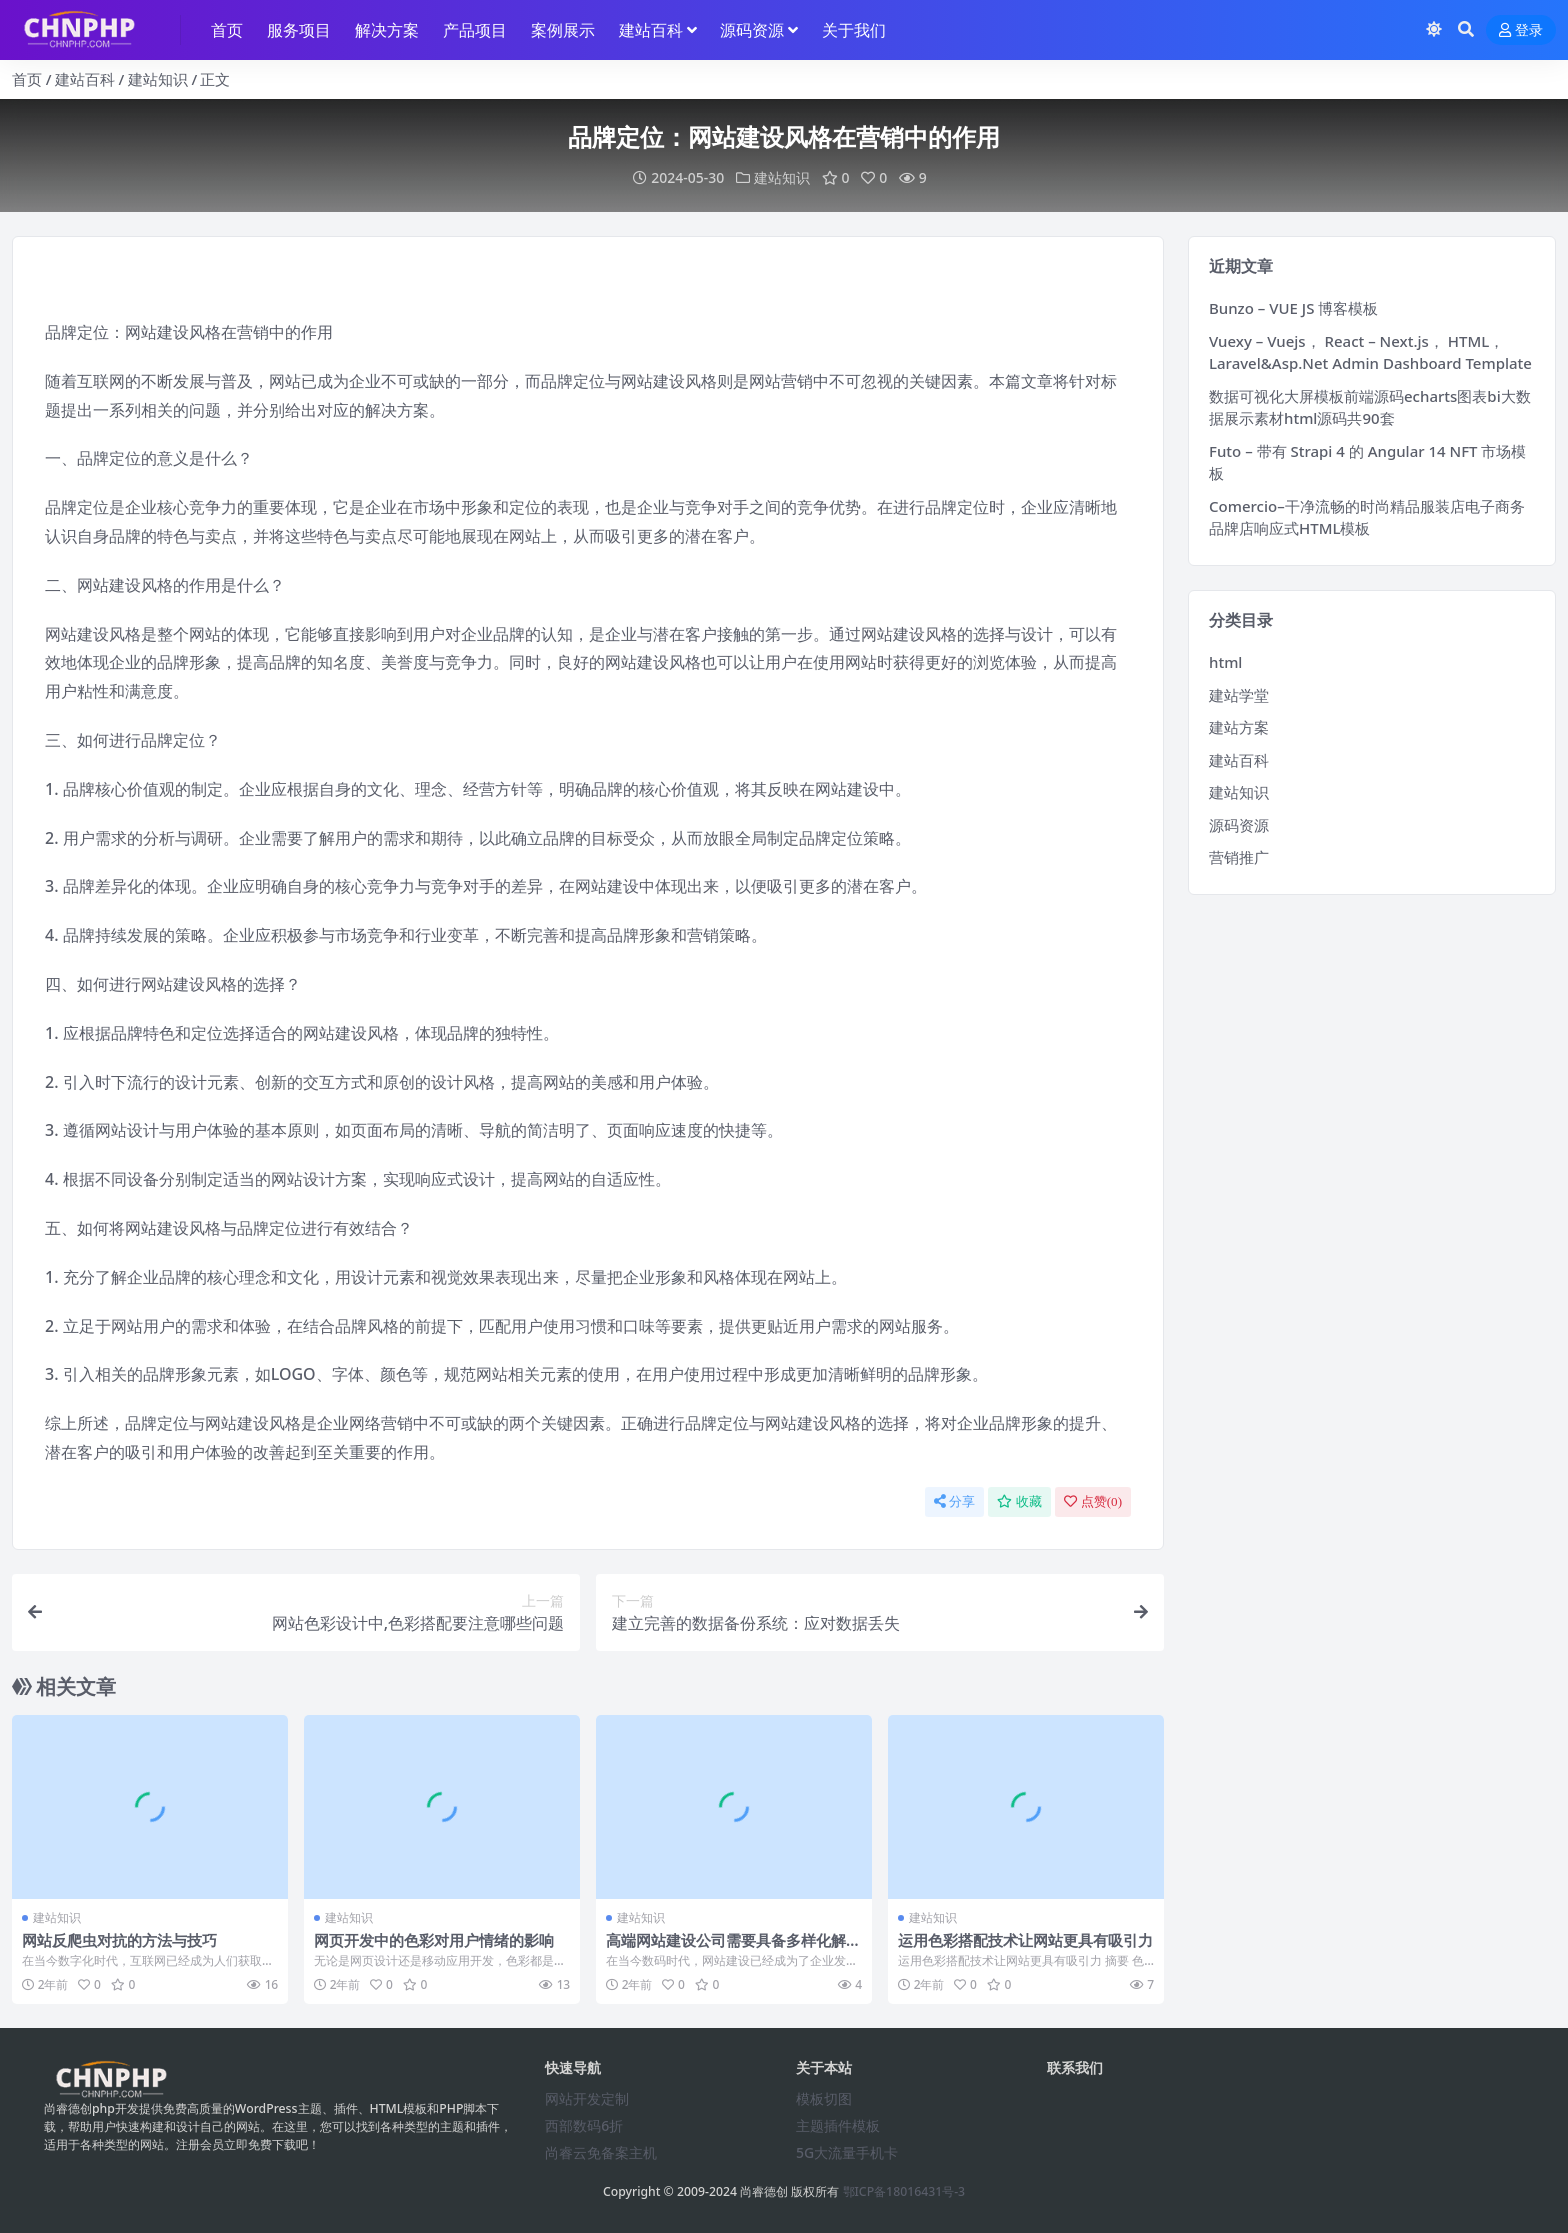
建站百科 (85, 79)
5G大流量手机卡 (847, 2152)
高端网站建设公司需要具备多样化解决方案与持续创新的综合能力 (733, 1949)
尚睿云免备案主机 (601, 2152)
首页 (27, 79)
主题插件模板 (838, 2125)
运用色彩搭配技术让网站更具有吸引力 (1025, 1940)
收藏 (1019, 1501)
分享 (954, 1501)
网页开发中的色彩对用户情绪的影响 (434, 1940)
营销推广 (1239, 857)
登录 (1521, 30)
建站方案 (1239, 727)
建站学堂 (1239, 695)
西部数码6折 (584, 2125)
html (1225, 662)
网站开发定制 (587, 2098)
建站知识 (158, 79)
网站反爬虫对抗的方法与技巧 (119, 1940)
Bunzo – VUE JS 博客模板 (1293, 308)
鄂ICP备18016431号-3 (904, 2191)
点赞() (1093, 1501)
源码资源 (1239, 825)
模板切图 (824, 2098)
